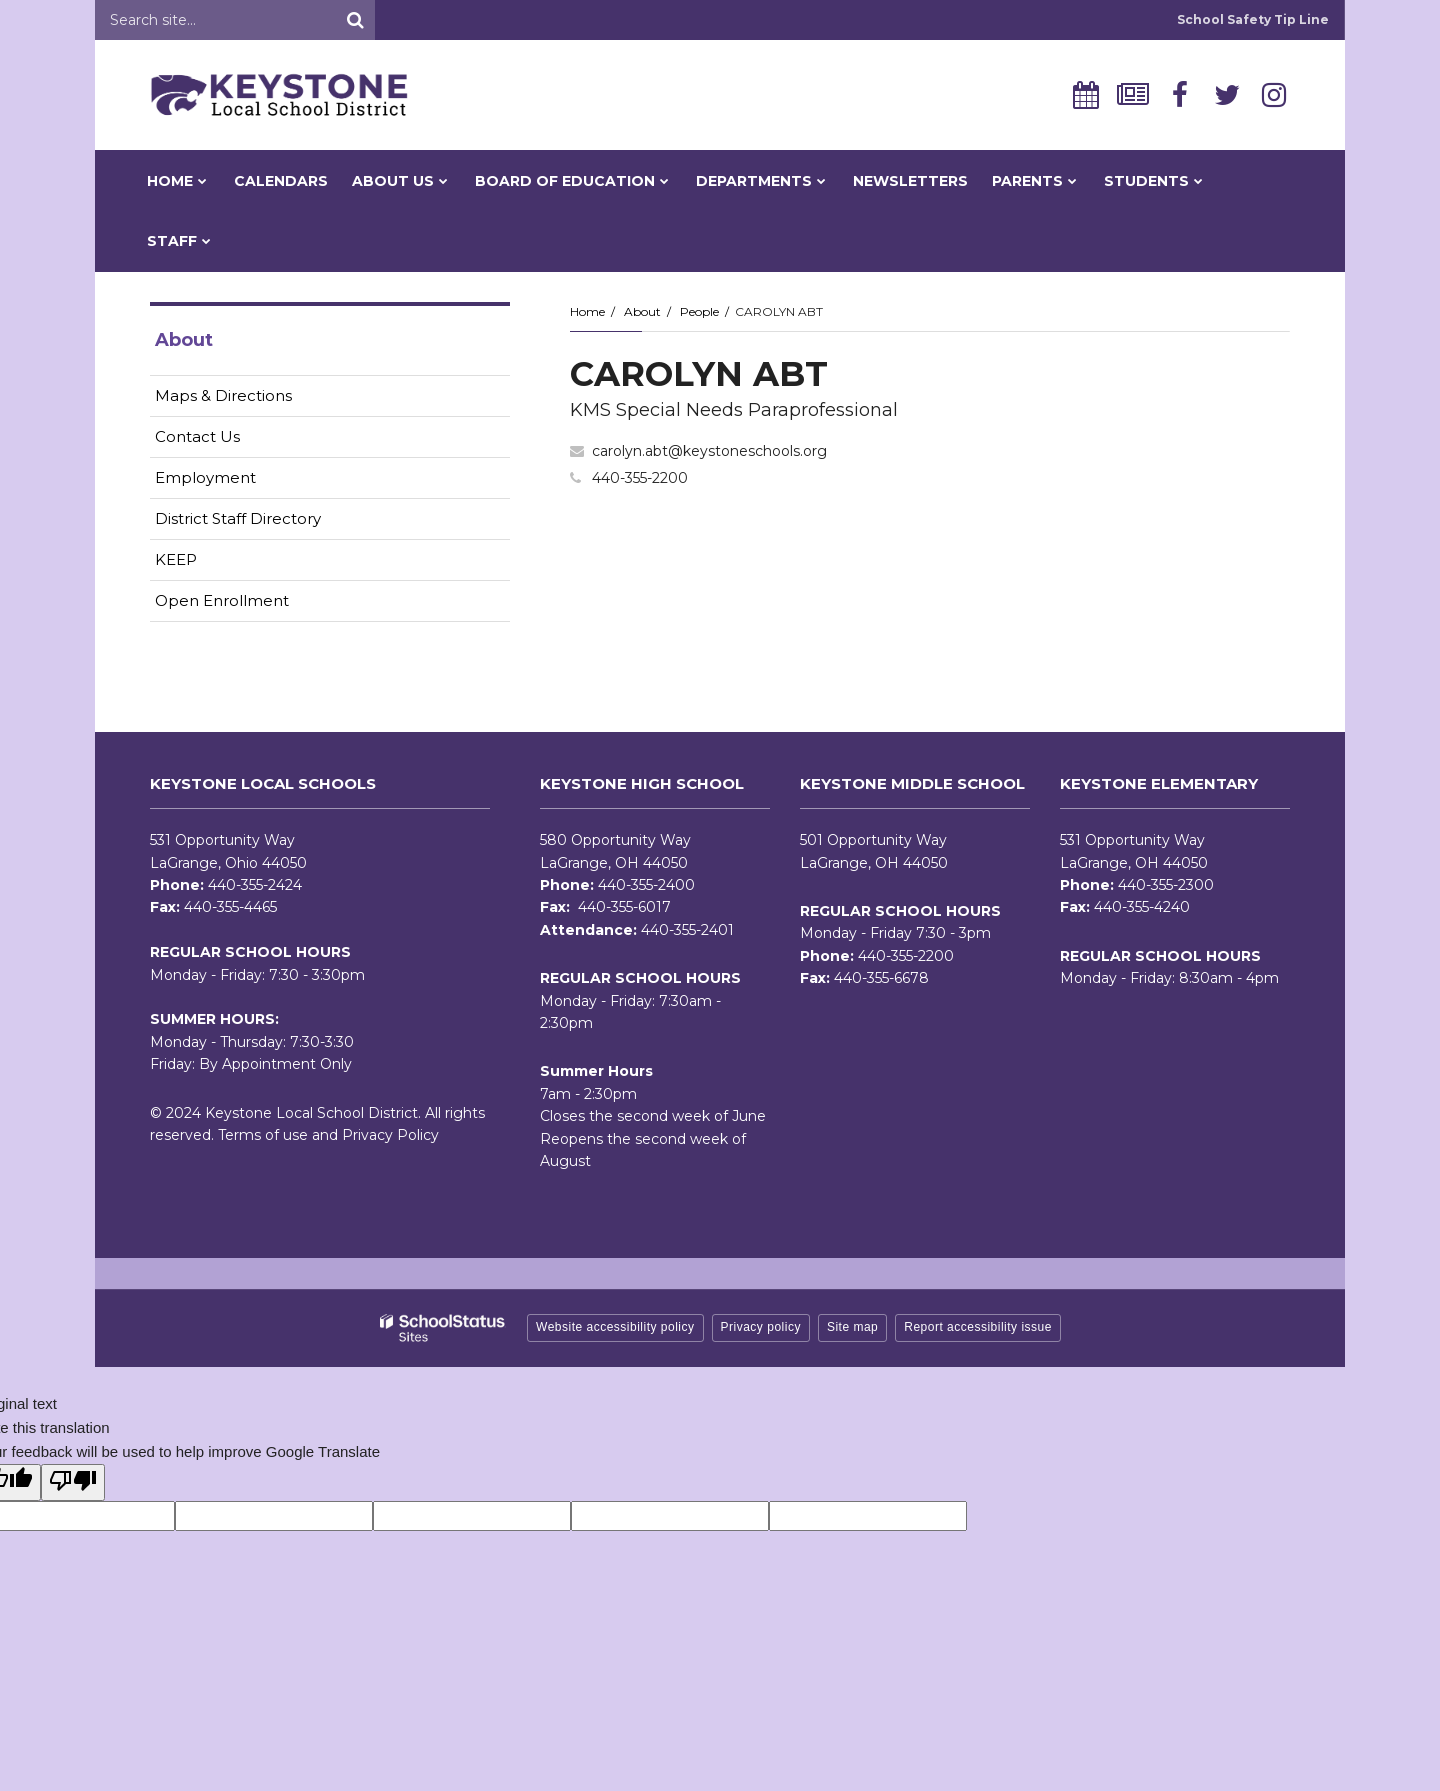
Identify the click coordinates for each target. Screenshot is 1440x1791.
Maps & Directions (223, 395)
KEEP (176, 559)
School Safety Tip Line (1253, 19)
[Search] (355, 20)
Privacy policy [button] (761, 1327)
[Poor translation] (73, 1482)
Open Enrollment (222, 600)
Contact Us (197, 436)
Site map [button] (852, 1327)
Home (587, 311)
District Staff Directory (238, 518)
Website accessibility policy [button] (615, 1327)
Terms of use (263, 1135)
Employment (237, 481)
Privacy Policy (390, 1135)
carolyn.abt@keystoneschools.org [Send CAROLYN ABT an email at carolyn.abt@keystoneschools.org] (709, 451)
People (699, 311)
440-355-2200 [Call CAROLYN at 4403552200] (640, 478)
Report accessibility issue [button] (978, 1327)
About (642, 311)
